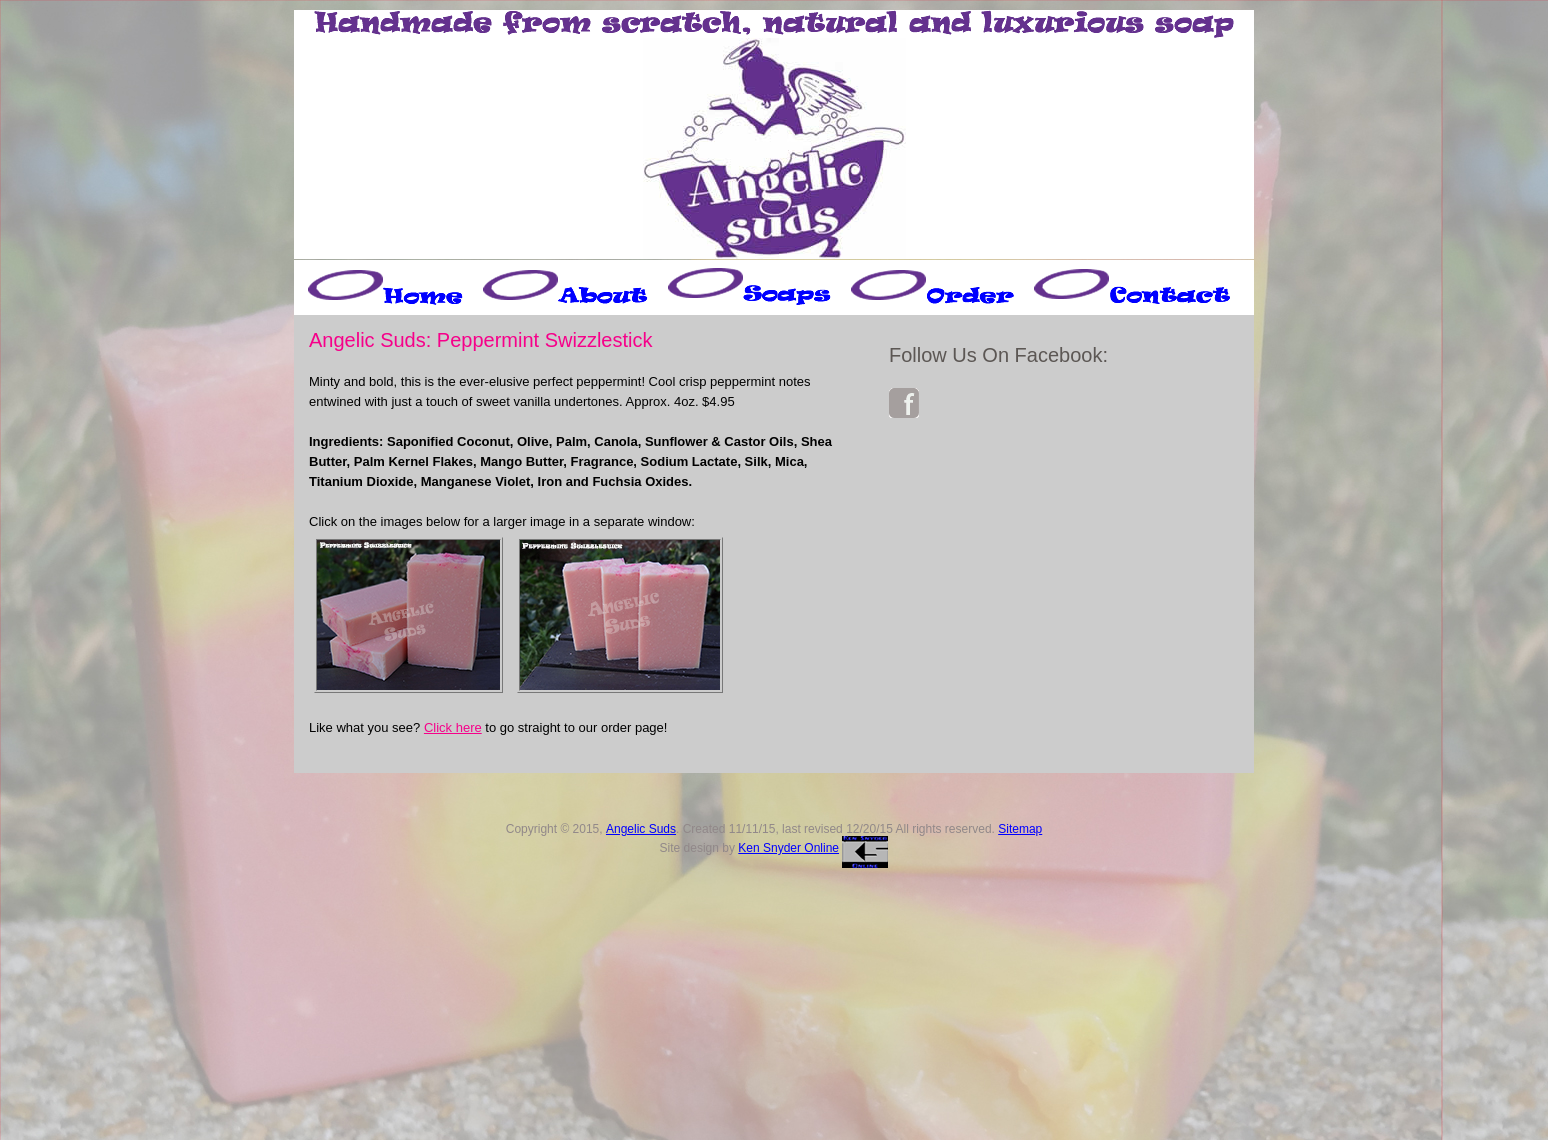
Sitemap (1020, 829)
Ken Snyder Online (788, 848)
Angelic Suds (641, 829)
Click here (453, 727)
